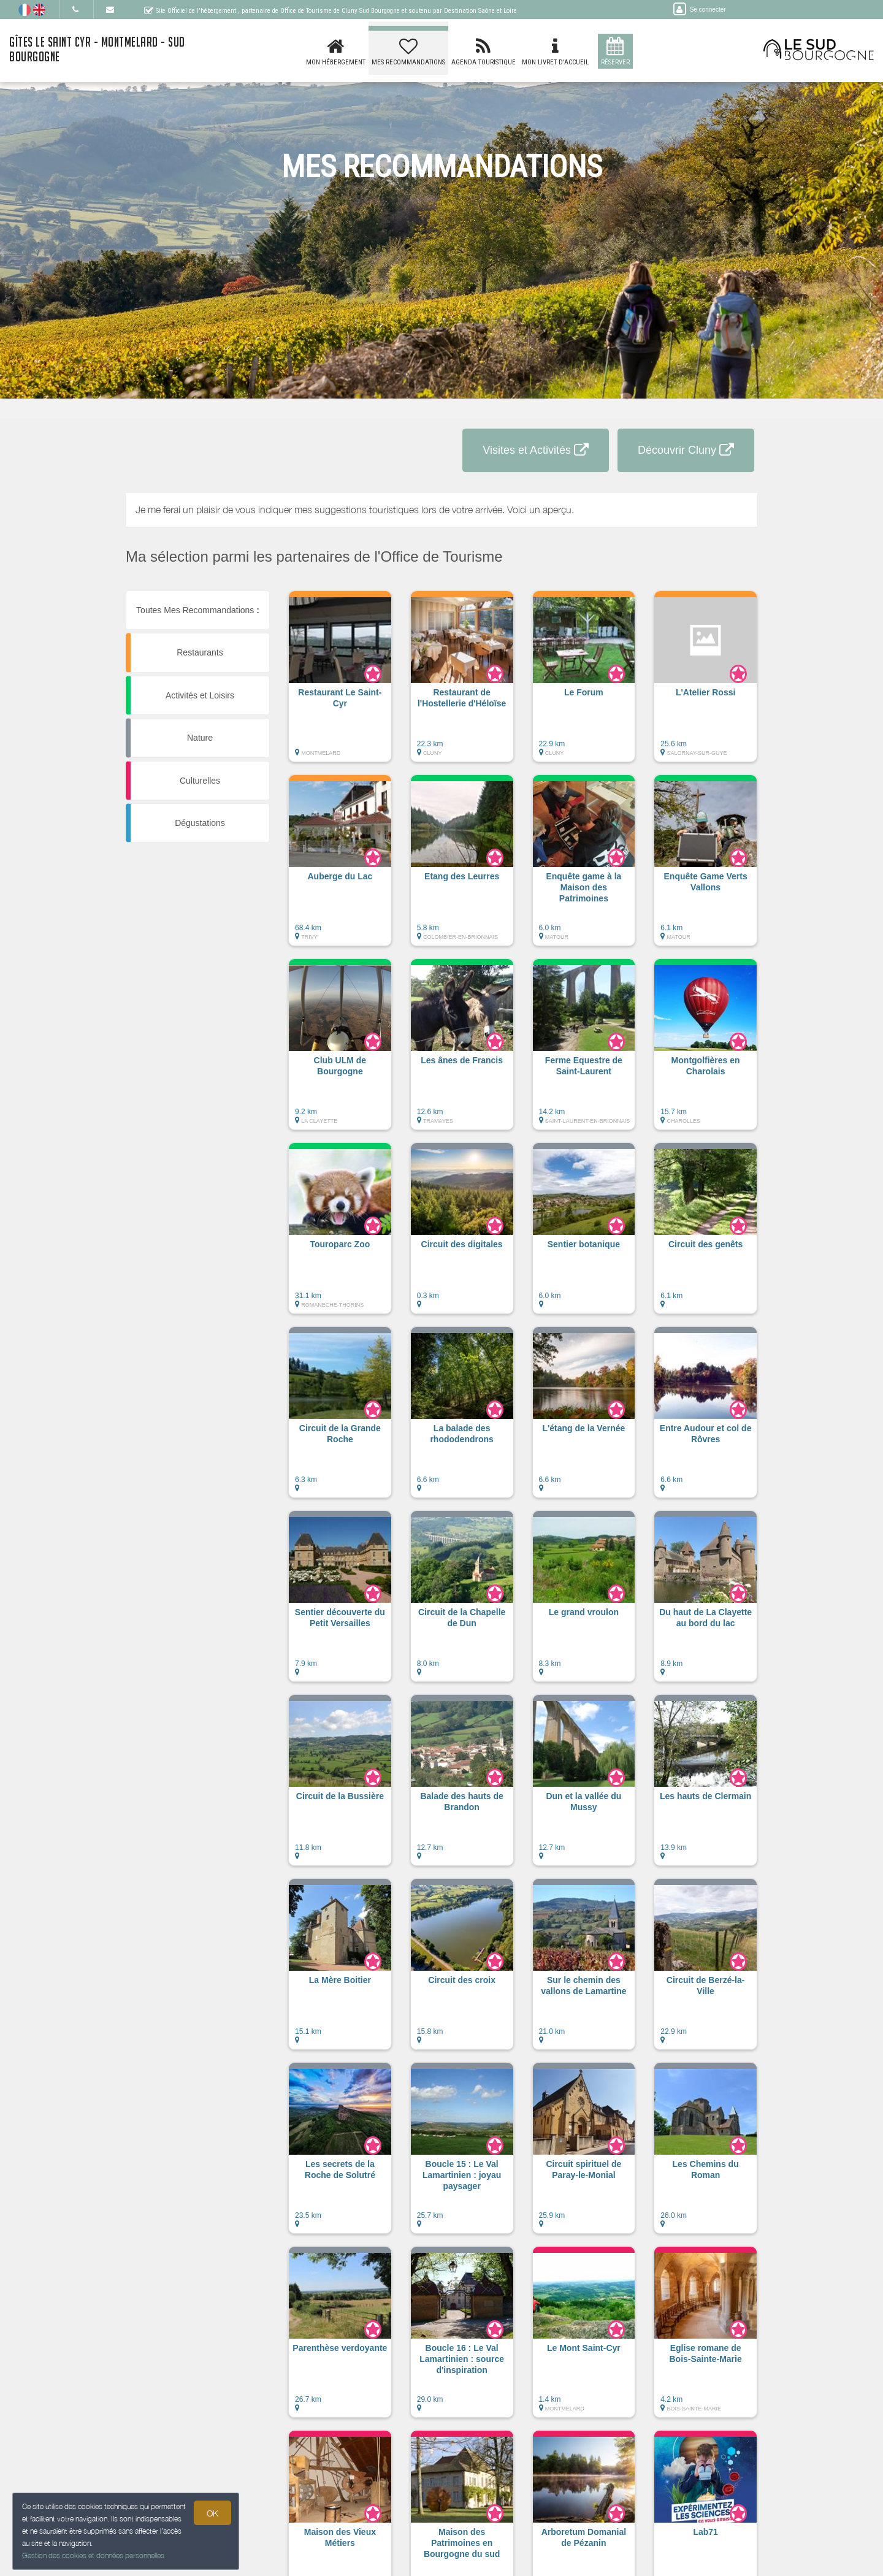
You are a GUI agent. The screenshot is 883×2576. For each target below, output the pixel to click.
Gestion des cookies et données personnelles (93, 2555)
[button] (340, 682)
